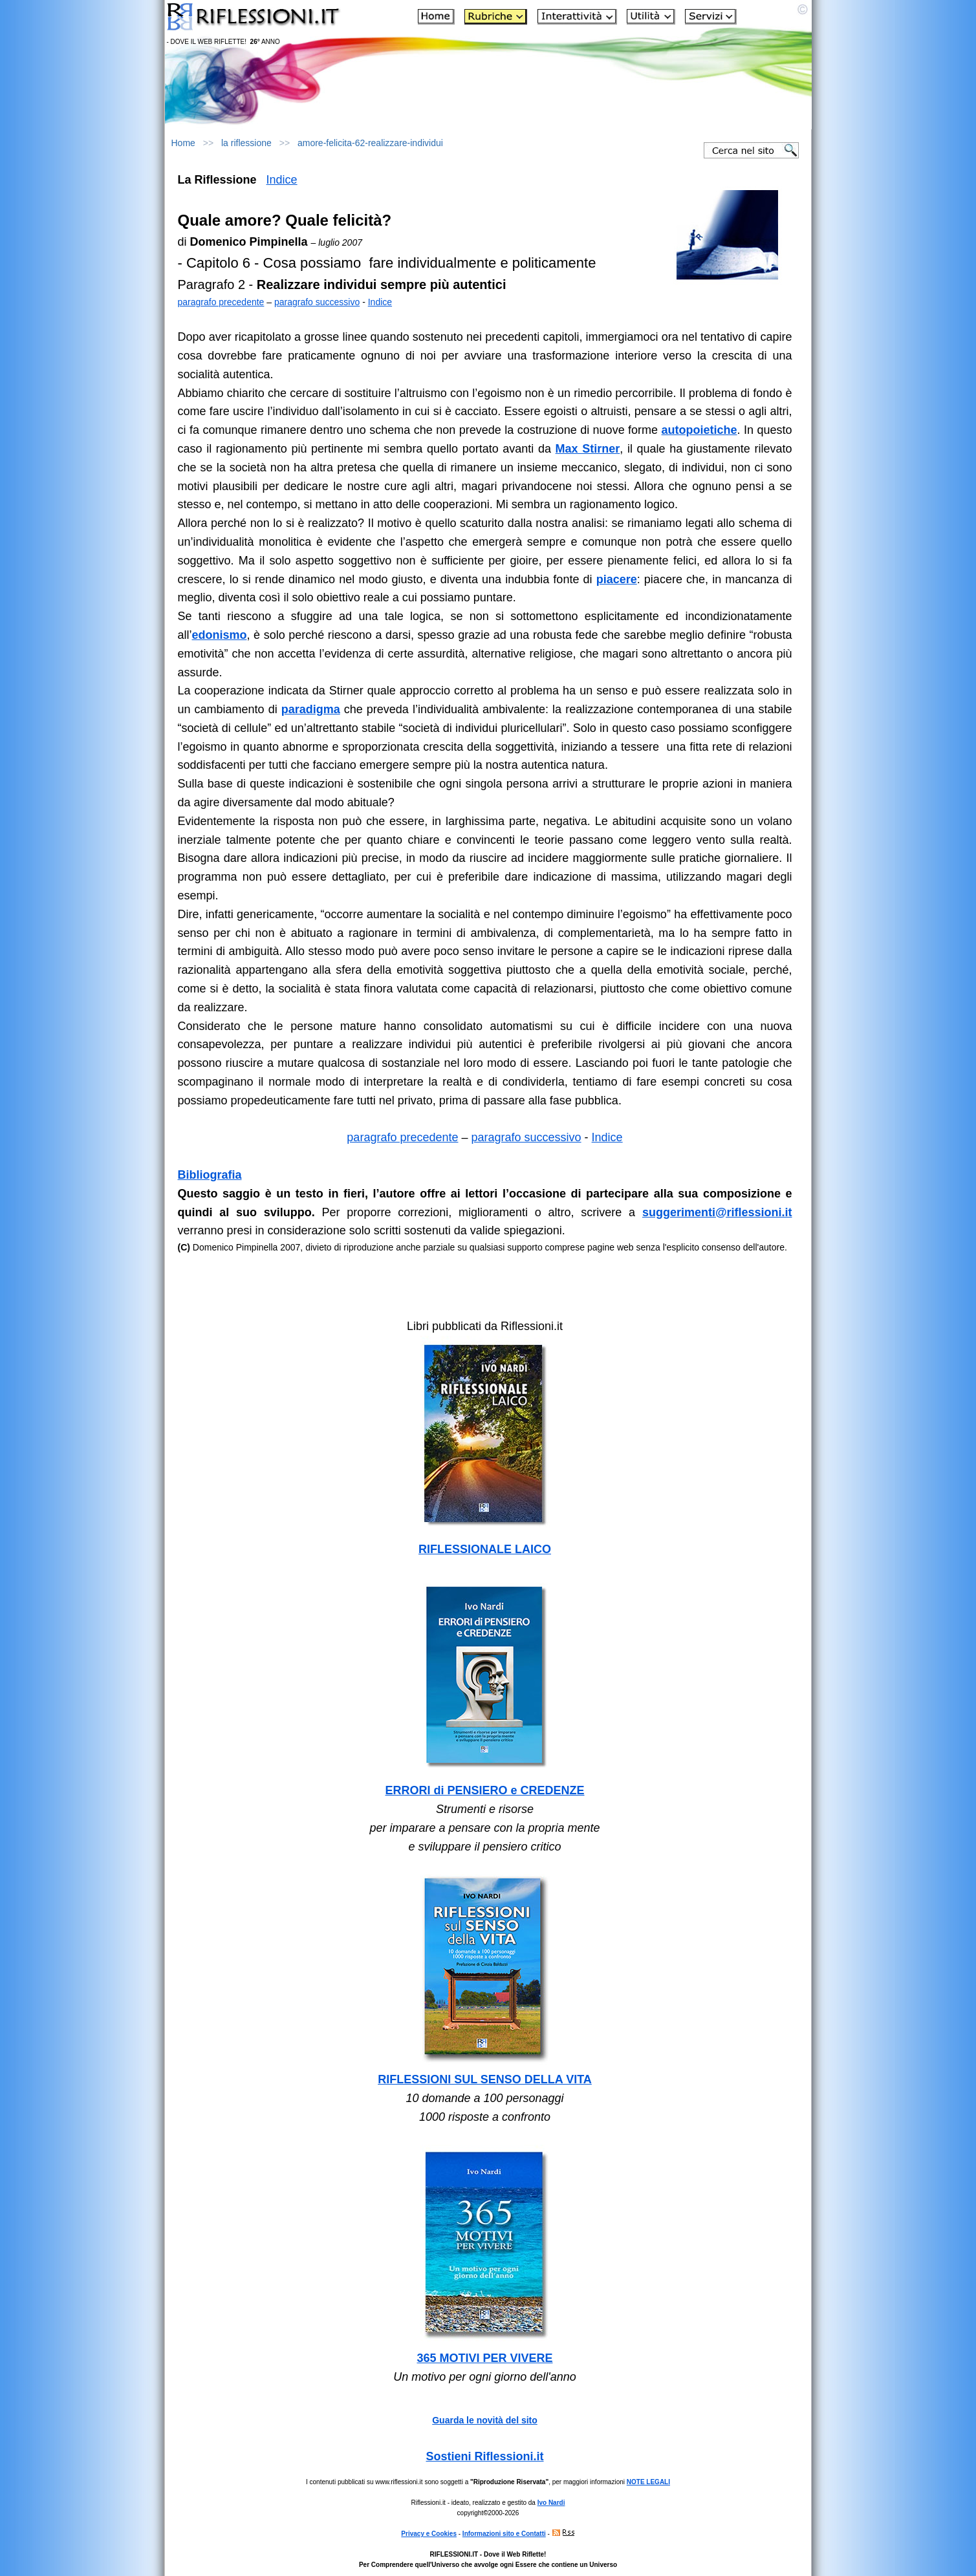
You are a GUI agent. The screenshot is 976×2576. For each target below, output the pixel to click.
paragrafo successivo (317, 302)
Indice (282, 179)
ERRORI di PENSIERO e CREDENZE (484, 1790)
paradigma (310, 709)
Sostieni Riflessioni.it (484, 2456)
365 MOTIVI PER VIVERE (484, 2358)
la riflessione (246, 143)
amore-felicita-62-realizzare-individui (370, 143)
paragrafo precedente (221, 302)
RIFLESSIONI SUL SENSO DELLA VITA (485, 2079)
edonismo (219, 634)
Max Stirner (588, 448)
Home (183, 143)
